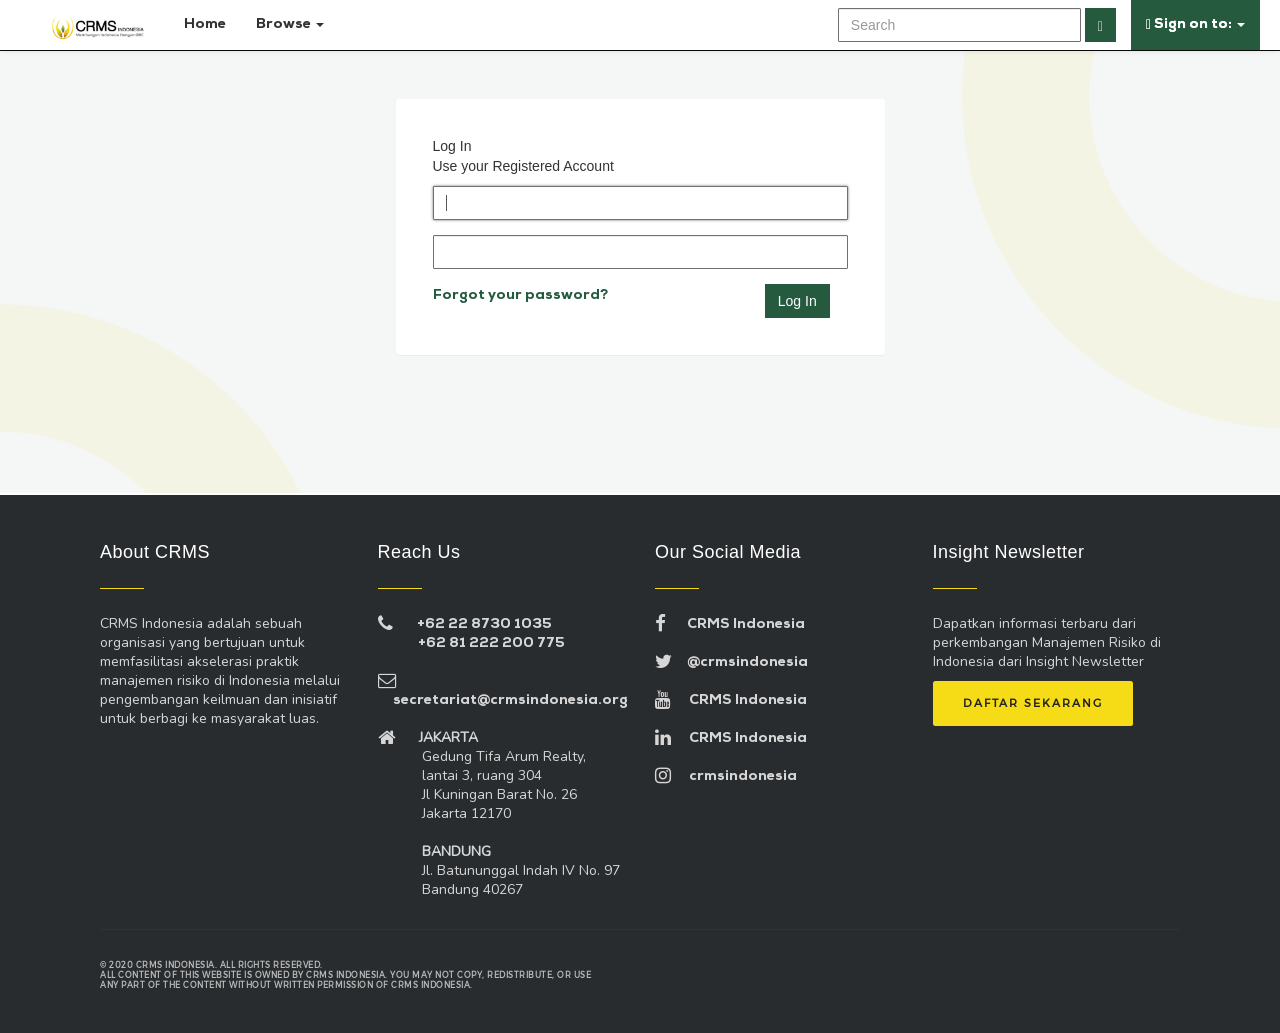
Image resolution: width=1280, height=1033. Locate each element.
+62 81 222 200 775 (491, 643)
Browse (290, 24)
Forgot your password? (520, 295)
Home (201, 24)
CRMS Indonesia (730, 624)
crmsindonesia (726, 776)
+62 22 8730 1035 (484, 624)
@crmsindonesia (731, 662)
